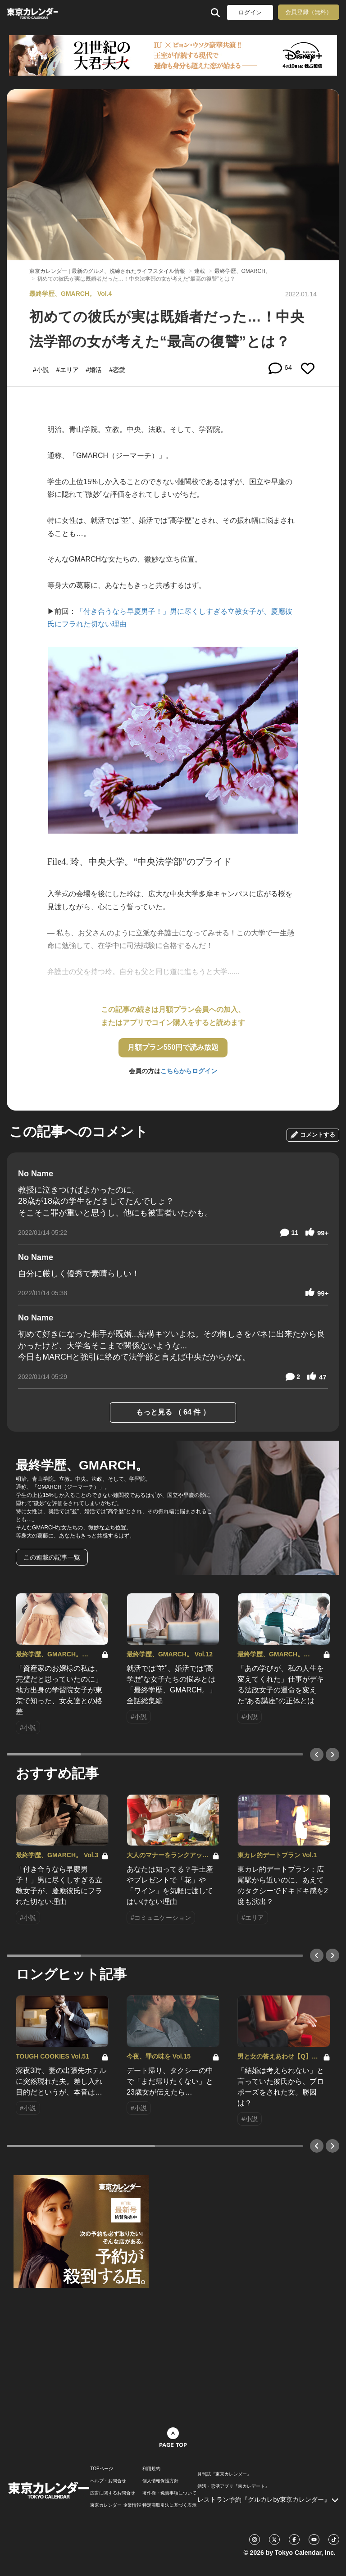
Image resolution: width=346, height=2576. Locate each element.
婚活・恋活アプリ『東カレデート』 (233, 2486)
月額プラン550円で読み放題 (173, 1047)
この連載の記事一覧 (51, 1557)
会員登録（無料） (308, 12)
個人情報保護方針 (160, 2481)
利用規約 (151, 2469)
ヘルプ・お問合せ (108, 2481)
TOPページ (101, 2469)
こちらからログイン (188, 1071)
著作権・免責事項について (169, 2493)
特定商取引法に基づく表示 (169, 2505)
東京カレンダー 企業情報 (115, 2505)
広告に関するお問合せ (112, 2493)
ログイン (250, 12)
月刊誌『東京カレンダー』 (224, 2474)
